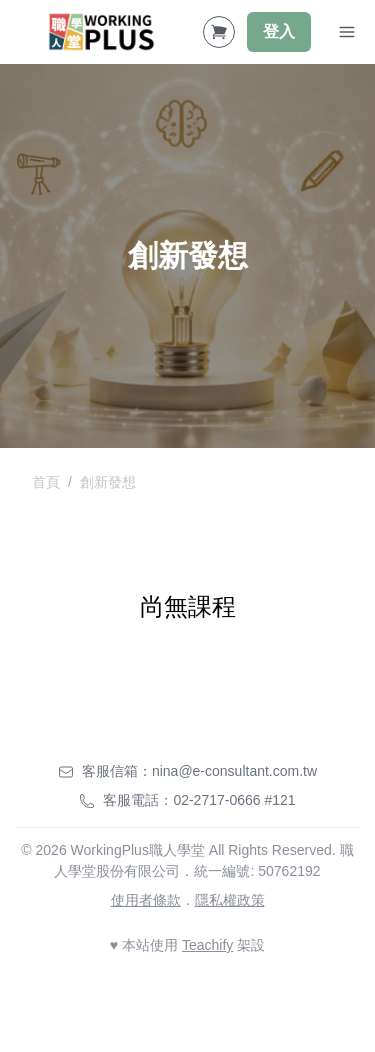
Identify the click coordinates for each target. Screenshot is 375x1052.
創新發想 (108, 482)
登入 (279, 31)
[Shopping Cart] (219, 32)
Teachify (207, 945)
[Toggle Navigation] (347, 32)
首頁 (46, 482)
